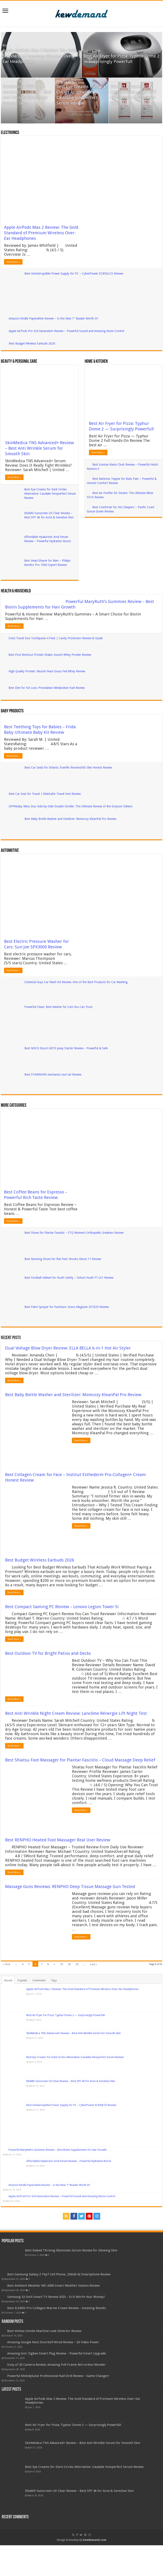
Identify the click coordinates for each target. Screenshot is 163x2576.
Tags (54, 1610)
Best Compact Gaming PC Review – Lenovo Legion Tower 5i (62, 1236)
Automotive (10, 697)
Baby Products (12, 595)
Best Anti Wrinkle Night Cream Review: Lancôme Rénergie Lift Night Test (76, 1343)
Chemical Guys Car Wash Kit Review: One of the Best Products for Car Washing (131, 711)
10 (61, 1593)
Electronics (10, 132)
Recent (8, 1610)
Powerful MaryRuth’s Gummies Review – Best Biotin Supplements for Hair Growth (57, 1779)
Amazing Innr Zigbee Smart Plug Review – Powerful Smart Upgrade (56, 1983)
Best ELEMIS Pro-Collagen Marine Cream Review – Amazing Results (56, 1938)
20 (69, 1593)
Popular (22, 1610)
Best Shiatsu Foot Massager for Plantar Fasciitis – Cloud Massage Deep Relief (80, 1389)
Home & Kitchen (96, 279)
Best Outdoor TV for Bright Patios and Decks (48, 1283)
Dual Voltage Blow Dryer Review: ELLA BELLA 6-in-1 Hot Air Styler (68, 977)
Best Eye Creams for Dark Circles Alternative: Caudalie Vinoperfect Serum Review (79, 98)
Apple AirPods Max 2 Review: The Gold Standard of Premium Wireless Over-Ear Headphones (40, 66)
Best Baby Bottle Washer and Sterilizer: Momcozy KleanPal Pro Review (129, 670)
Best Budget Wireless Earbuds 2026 (115, 221)
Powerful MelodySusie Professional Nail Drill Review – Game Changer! (58, 2005)
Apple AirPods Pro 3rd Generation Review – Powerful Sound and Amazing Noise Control (61, 1825)
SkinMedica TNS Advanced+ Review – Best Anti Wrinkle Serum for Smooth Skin (39, 366)
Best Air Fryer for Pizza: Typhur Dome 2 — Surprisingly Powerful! (65, 1645)
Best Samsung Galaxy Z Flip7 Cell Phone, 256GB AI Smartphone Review (58, 1904)
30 (77, 1593)
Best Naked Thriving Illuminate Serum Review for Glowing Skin (71, 1880)
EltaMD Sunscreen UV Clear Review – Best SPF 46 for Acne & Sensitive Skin (49, 435)
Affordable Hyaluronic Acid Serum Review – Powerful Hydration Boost (68, 1790)
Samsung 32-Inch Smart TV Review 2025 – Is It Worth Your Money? (56, 1926)
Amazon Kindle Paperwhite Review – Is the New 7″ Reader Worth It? (49, 1814)
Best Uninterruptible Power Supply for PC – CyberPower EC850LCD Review (71, 1734)
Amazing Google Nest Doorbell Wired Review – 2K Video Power (53, 1972)
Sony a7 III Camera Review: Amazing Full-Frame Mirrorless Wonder (56, 1994)
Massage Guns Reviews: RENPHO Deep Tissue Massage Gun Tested (70, 1516)
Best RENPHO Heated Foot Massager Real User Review (57, 1469)
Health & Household (16, 508)
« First (6, 1593)
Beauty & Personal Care (19, 279)
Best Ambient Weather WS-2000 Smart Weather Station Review (53, 1915)
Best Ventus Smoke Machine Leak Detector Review (44, 1960)
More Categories (13, 834)
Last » (93, 1593)
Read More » (13, 261)
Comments (39, 1610)
